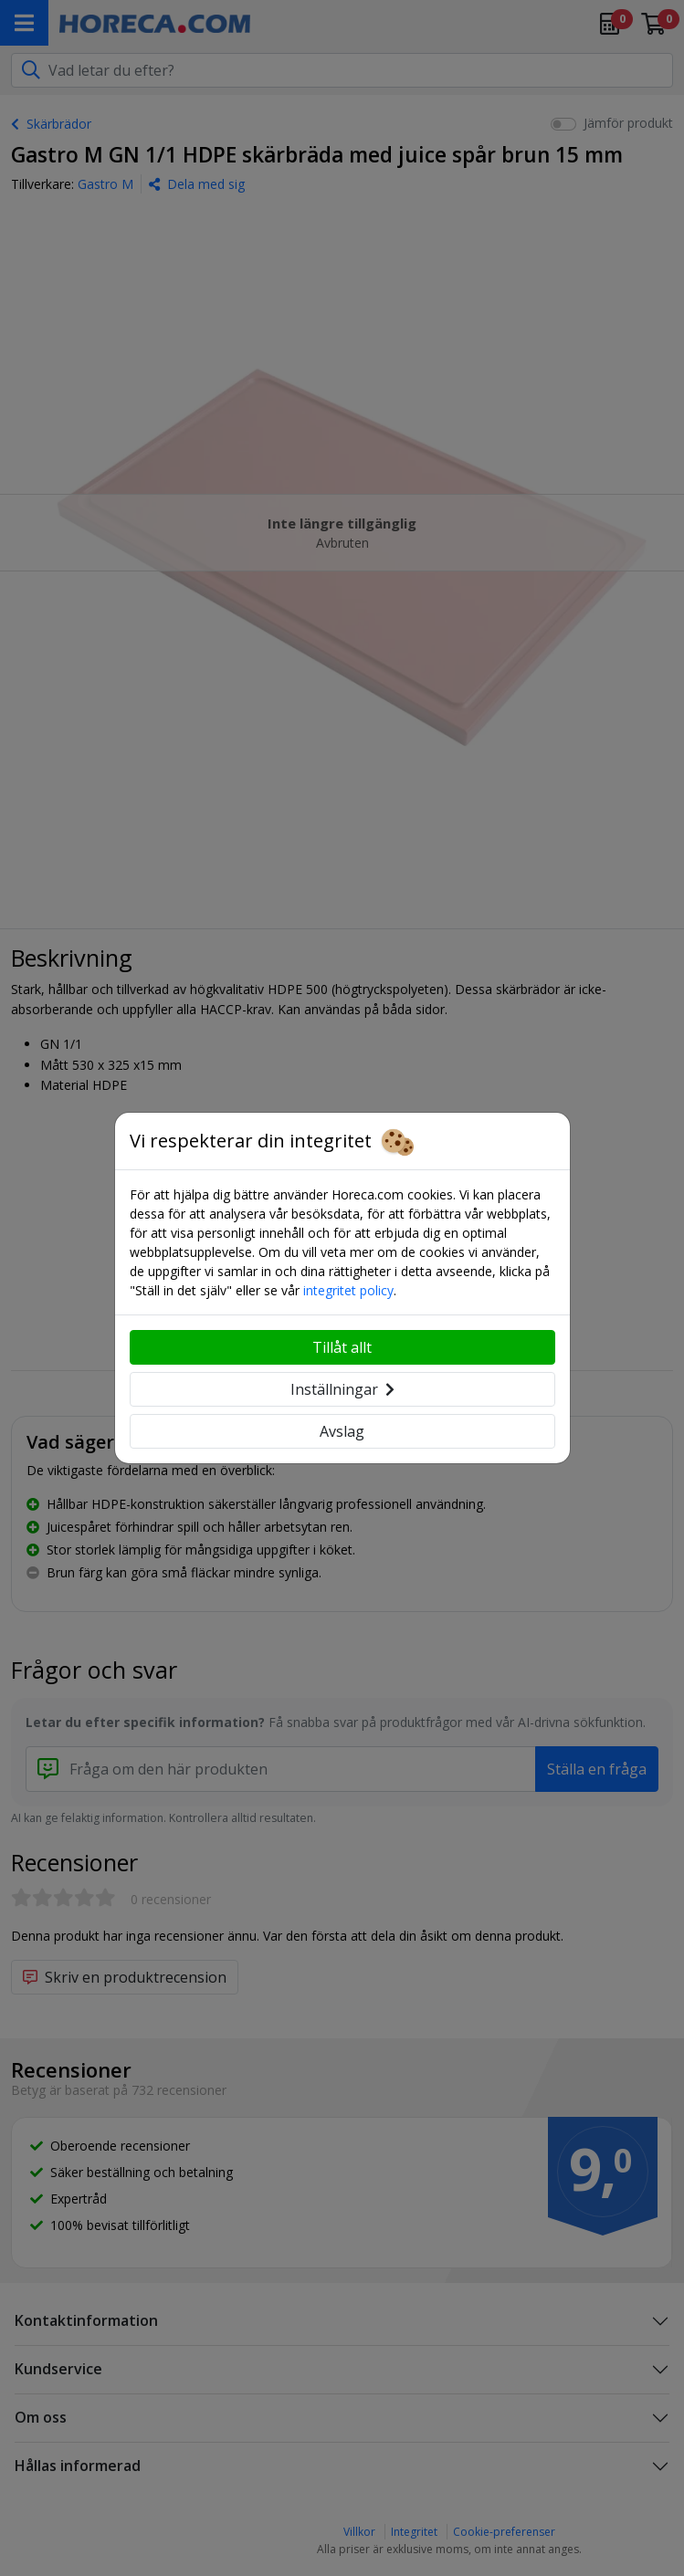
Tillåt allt (342, 1347)
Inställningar (342, 1389)
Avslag (342, 1431)
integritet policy (348, 1290)
